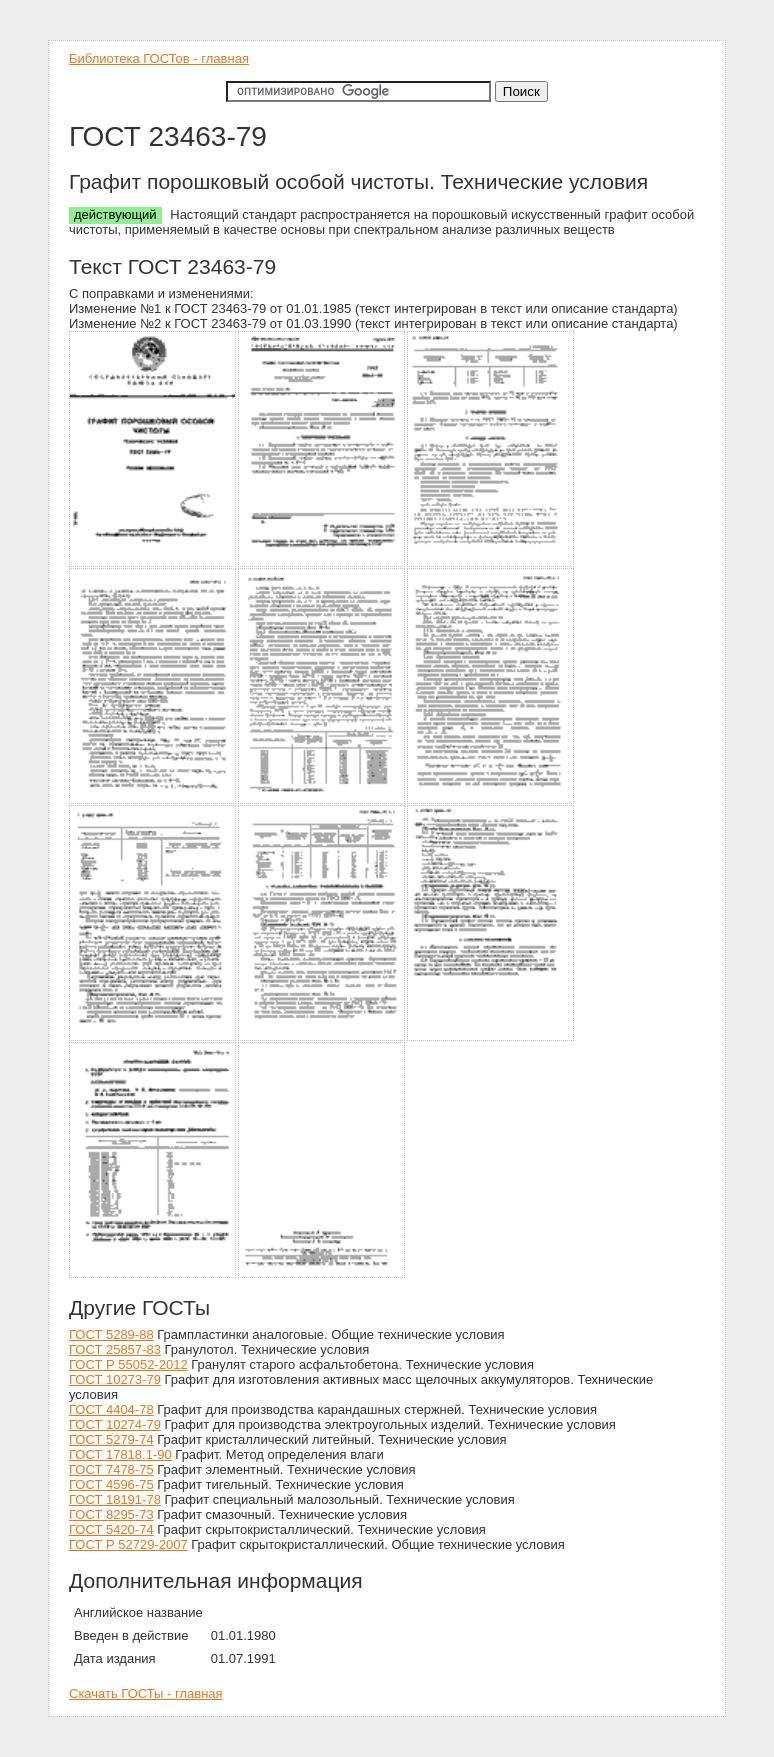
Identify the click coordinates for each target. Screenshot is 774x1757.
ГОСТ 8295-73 (111, 1514)
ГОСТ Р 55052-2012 (128, 1364)
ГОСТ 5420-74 (111, 1529)
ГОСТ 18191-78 (115, 1499)
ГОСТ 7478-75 (111, 1469)
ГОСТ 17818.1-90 (120, 1454)
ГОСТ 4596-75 (111, 1484)
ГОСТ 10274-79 (115, 1424)
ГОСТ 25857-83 (115, 1349)
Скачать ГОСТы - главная (146, 1693)
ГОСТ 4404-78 (111, 1409)
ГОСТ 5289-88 (111, 1334)
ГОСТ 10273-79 (115, 1379)
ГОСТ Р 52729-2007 (128, 1544)
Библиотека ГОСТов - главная (159, 58)
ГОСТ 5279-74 (111, 1439)
